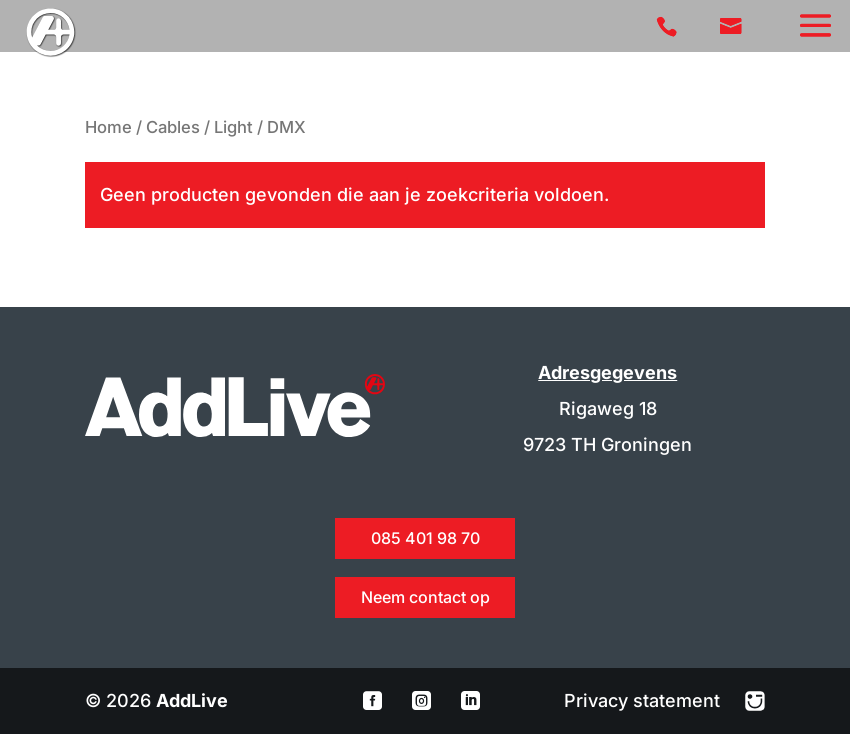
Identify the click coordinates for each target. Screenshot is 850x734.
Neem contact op (425, 597)
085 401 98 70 (425, 538)
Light (233, 127)
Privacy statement (644, 700)
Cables (173, 127)
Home (108, 127)
